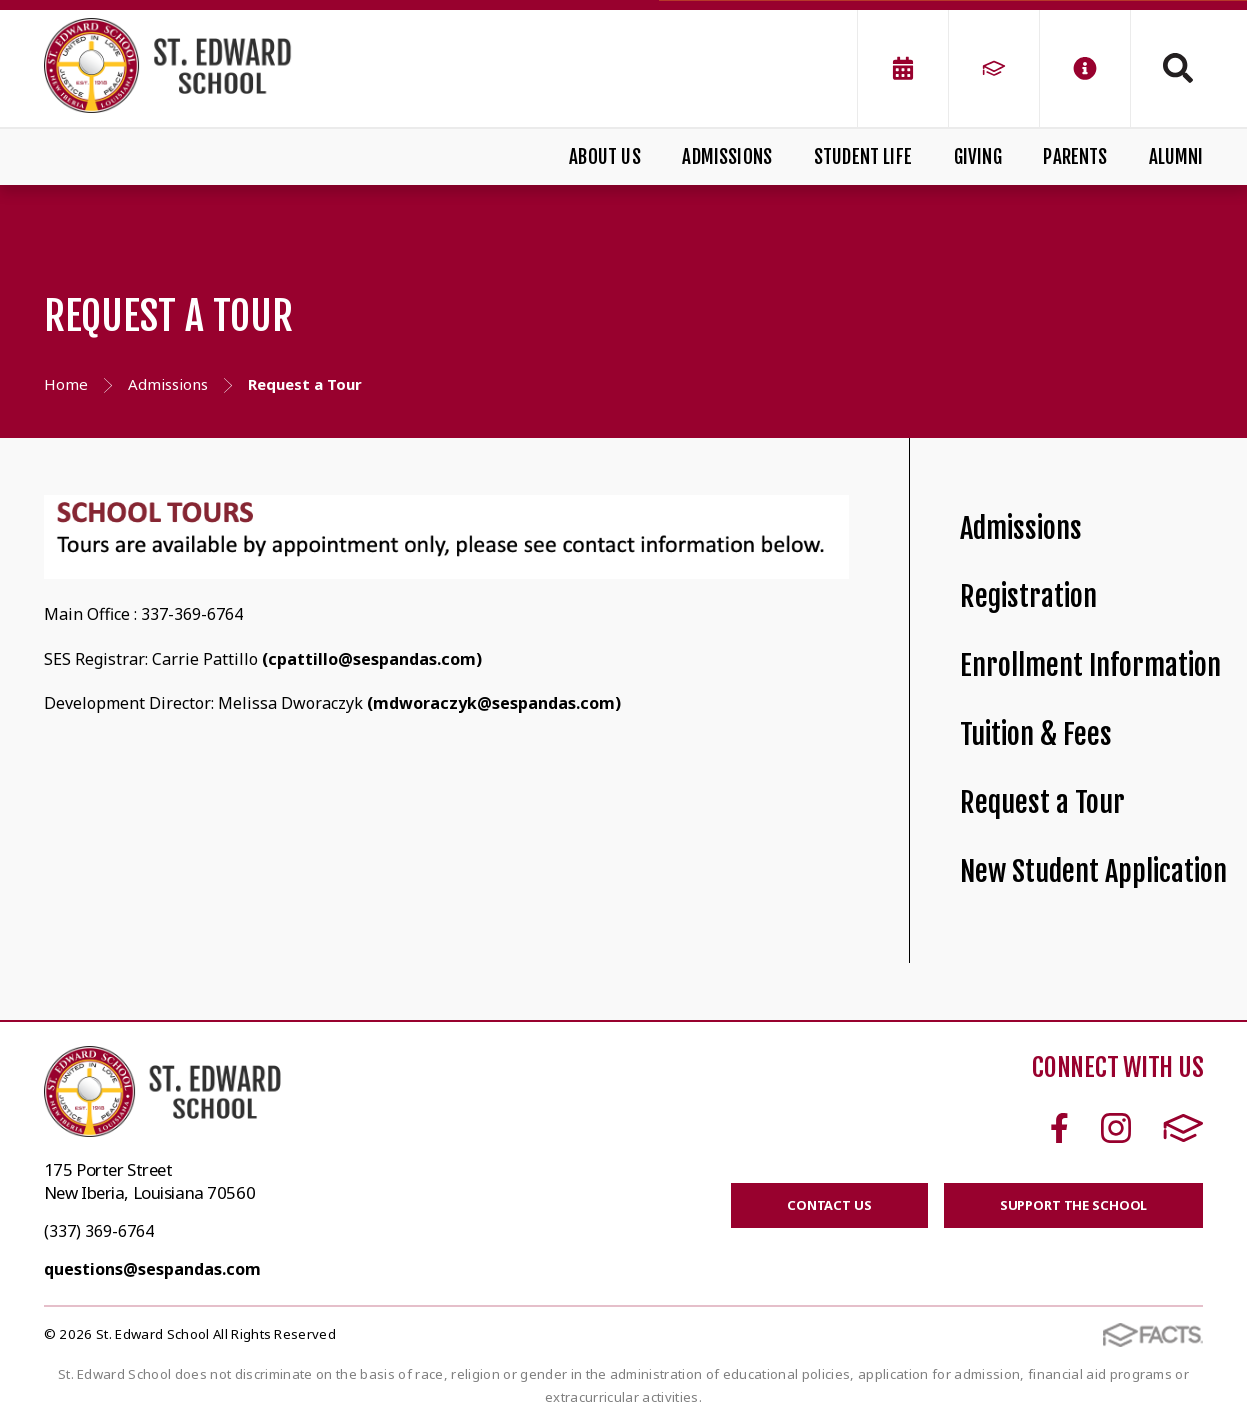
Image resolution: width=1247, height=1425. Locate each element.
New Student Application (1093, 871)
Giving (978, 157)
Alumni (1176, 157)
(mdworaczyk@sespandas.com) (494, 703)
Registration (1028, 596)
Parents (1075, 157)
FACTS (1183, 1128)
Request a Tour (1042, 802)
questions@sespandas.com (152, 1269)
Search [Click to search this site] (1178, 68)
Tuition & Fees (1036, 734)
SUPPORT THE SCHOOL (1074, 1205)
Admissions (727, 157)
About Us (605, 157)
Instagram (1116, 1128)
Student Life (863, 157)
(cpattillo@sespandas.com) (372, 659)
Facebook (1059, 1128)
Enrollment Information (1090, 665)
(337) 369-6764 (99, 1231)
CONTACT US (829, 1205)
